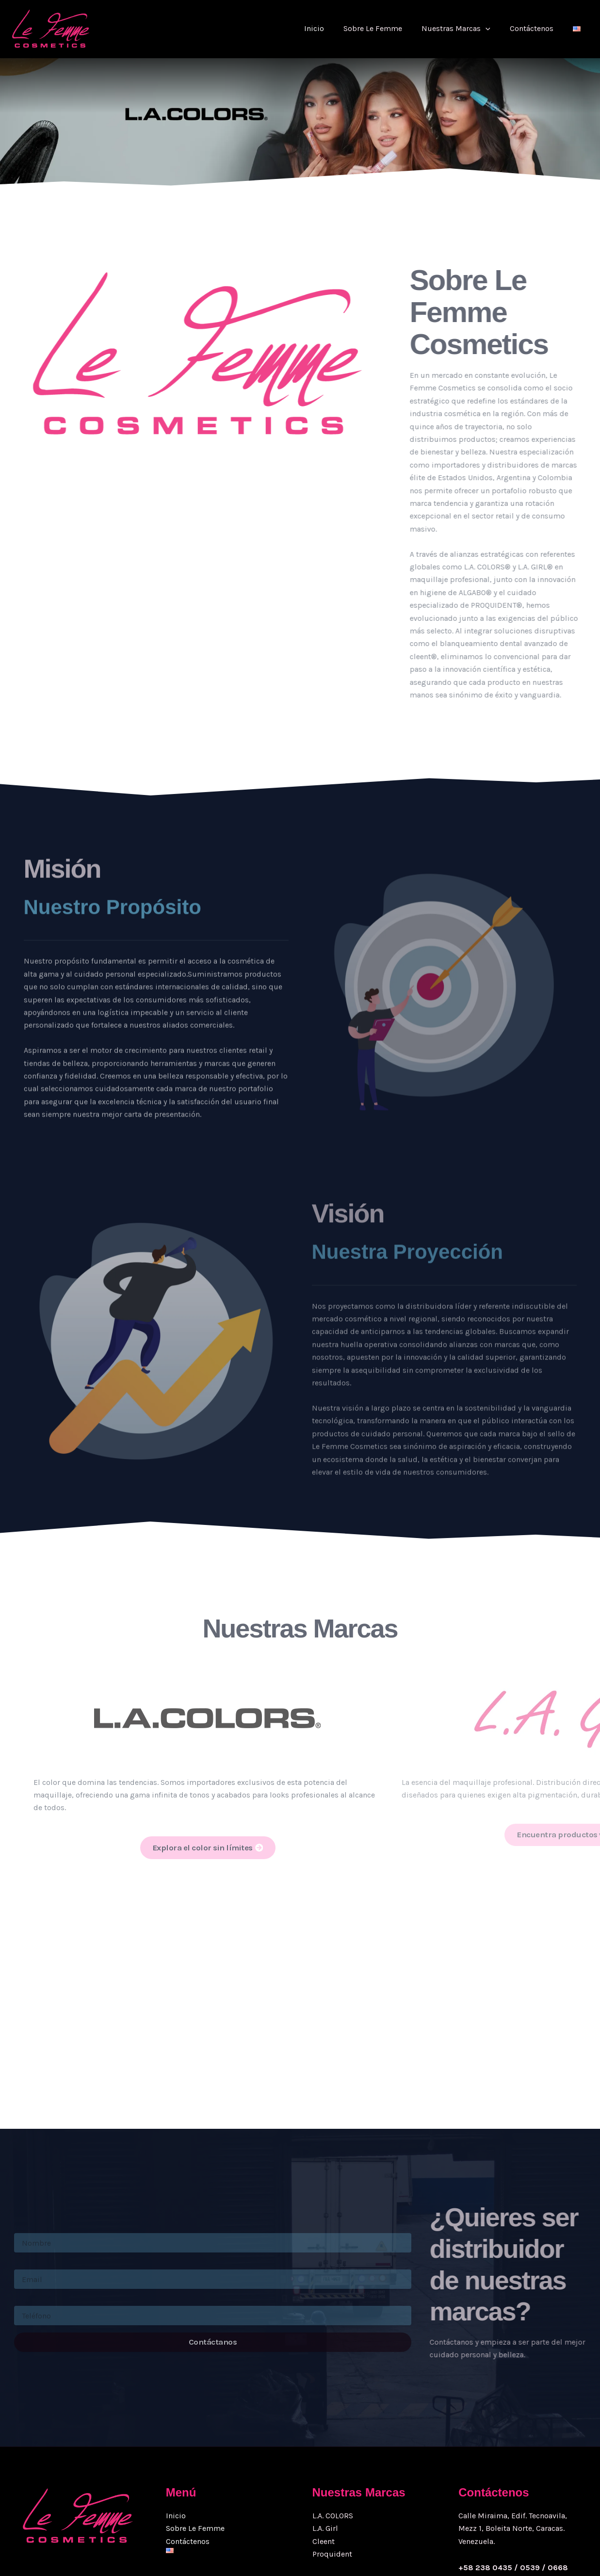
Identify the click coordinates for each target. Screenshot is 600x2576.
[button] (495, 28)
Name (23, 2155)
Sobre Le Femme (386, 28)
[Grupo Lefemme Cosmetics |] (51, 28)
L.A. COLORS (332, 2430)
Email (23, 2191)
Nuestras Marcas (465, 28)
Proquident (332, 2469)
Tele (20, 2228)
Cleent (323, 2456)
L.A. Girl (325, 2443)
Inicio (331, 28)
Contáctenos (537, 28)
